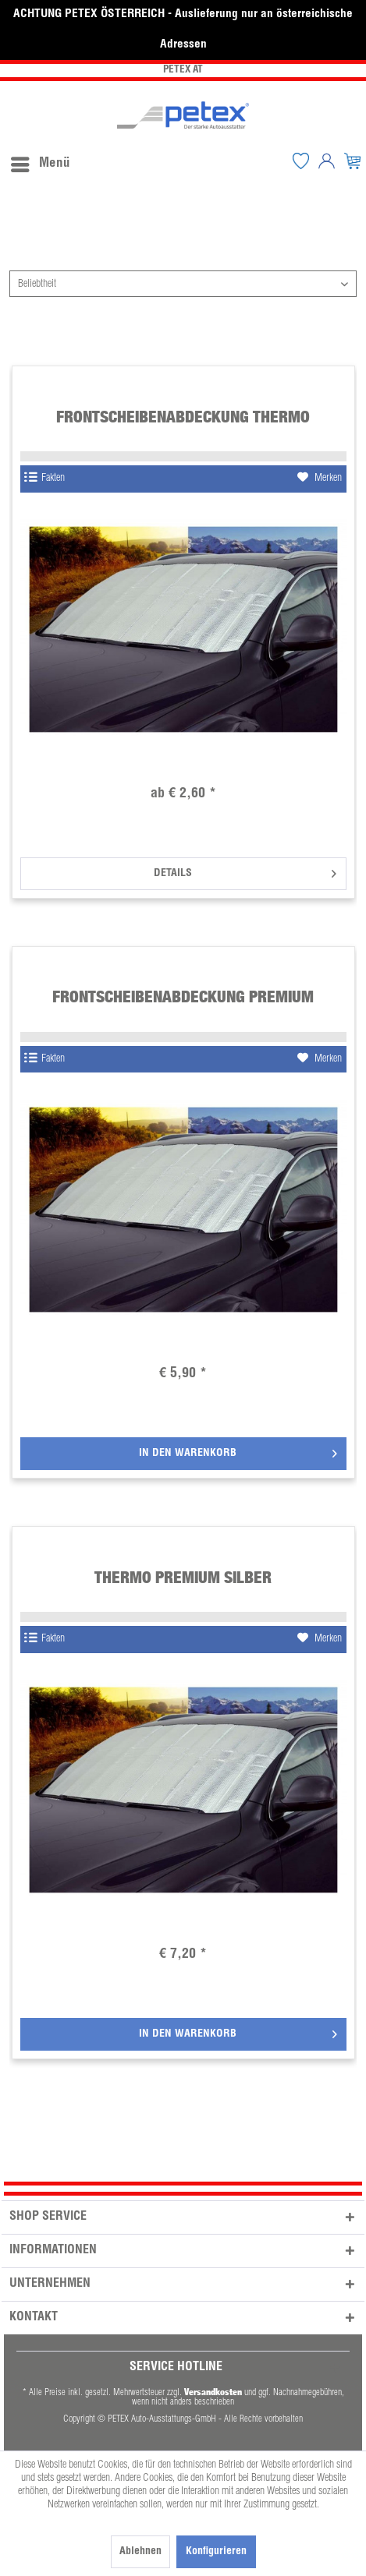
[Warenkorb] (352, 160)
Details (245, 870)
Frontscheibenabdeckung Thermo (183, 416)
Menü (40, 161)
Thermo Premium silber (183, 1577)
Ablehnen (140, 2551)
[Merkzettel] (301, 160)
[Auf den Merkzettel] (319, 478)
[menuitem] (40, 160)
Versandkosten (213, 2391)
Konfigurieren (216, 2551)
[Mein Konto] (327, 160)
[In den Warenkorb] (183, 1453)
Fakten (44, 478)
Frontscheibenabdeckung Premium (183, 996)
